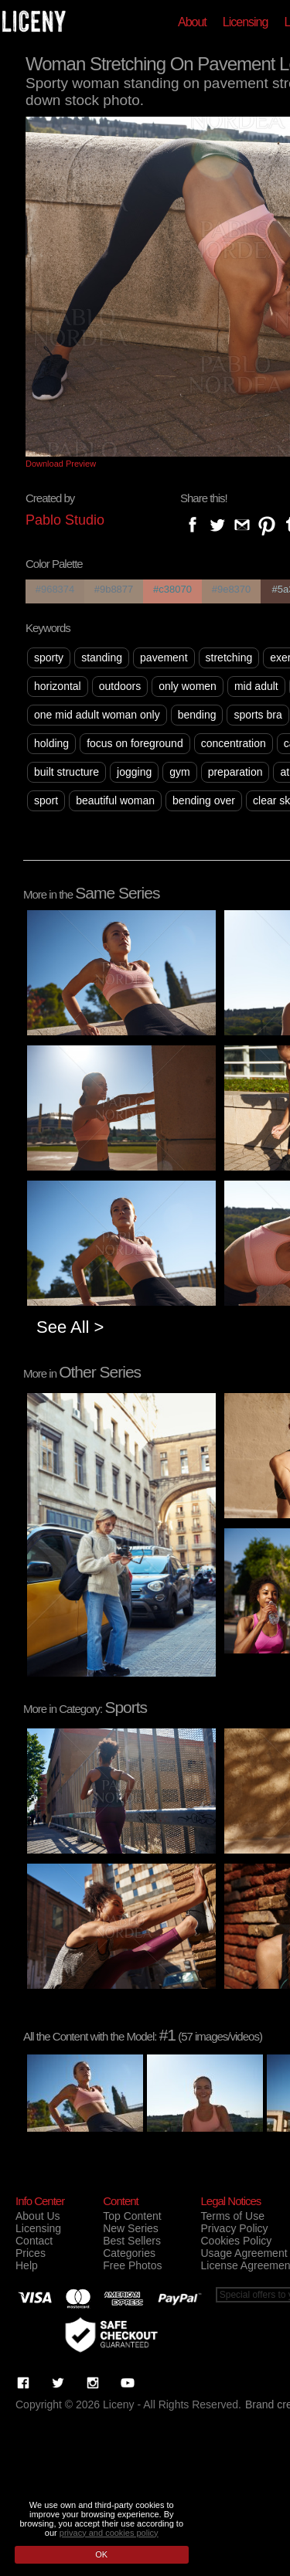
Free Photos (132, 2265)
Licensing (245, 22)
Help (26, 2265)
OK (101, 2554)
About (192, 22)
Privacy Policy (234, 2228)
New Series (131, 2228)
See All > (70, 1327)
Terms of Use (232, 2216)
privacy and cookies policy (109, 2532)
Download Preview (61, 463)
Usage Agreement (243, 2253)
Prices (30, 2253)
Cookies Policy (235, 2240)
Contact (34, 2240)
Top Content (132, 2216)
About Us (37, 2216)
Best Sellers (132, 2240)
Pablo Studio (65, 520)
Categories (129, 2253)
